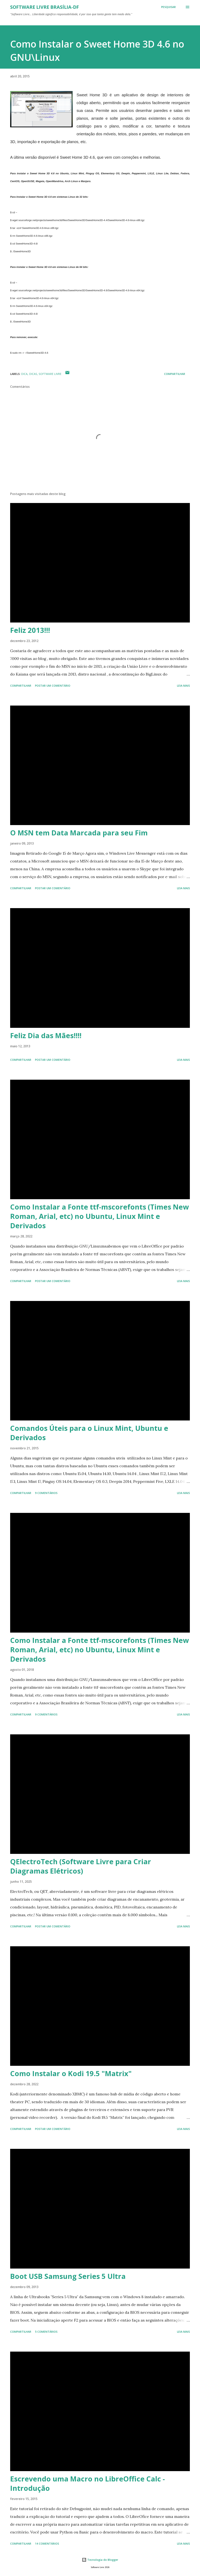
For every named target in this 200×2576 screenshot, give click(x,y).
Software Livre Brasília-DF (44, 7)
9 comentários (46, 1493)
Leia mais (183, 685)
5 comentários (46, 2331)
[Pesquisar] (168, 7)
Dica (24, 374)
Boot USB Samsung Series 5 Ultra (68, 2276)
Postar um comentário (52, 685)
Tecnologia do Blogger (100, 2560)
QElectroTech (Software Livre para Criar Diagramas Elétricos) (80, 1866)
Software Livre (50, 374)
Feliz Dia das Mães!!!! (45, 1035)
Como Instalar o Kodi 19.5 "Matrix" (71, 2073)
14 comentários (47, 2543)
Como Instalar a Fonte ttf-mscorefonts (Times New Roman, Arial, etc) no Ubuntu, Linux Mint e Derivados (99, 1216)
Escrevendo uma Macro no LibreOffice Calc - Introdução (87, 2483)
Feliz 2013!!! (30, 630)
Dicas (33, 374)
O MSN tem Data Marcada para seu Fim (79, 833)
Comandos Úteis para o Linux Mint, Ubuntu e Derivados (89, 1432)
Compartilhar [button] (174, 374)
